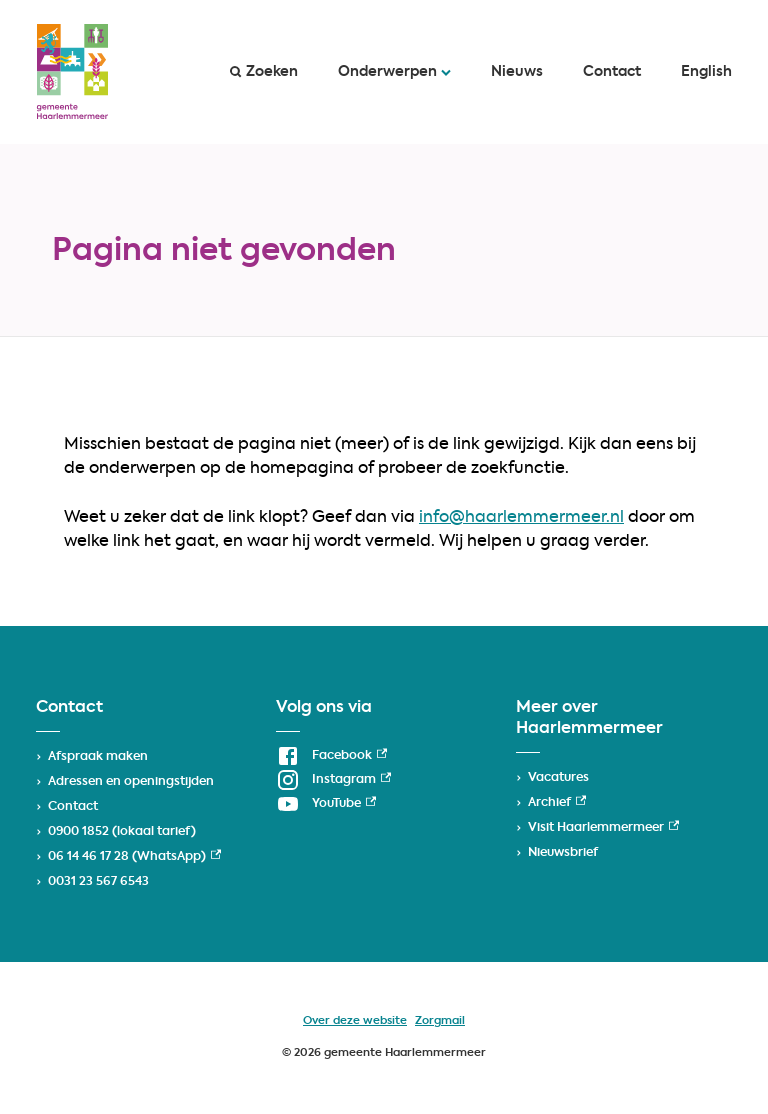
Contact (612, 72)
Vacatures (558, 778)
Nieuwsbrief (563, 853)
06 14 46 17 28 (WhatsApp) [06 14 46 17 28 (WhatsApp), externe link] (134, 857)
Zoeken (264, 72)
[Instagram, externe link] (333, 780)
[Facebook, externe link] (331, 756)
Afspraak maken (98, 757)
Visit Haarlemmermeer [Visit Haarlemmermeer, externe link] (603, 828)
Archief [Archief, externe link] (557, 803)
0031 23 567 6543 (98, 882)
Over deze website (355, 1021)
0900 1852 (78, 832)
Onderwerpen (394, 72)
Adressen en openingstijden (131, 782)
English (706, 72)
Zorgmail (440, 1021)
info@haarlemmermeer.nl (521, 518)
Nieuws (517, 72)
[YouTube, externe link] (326, 804)
